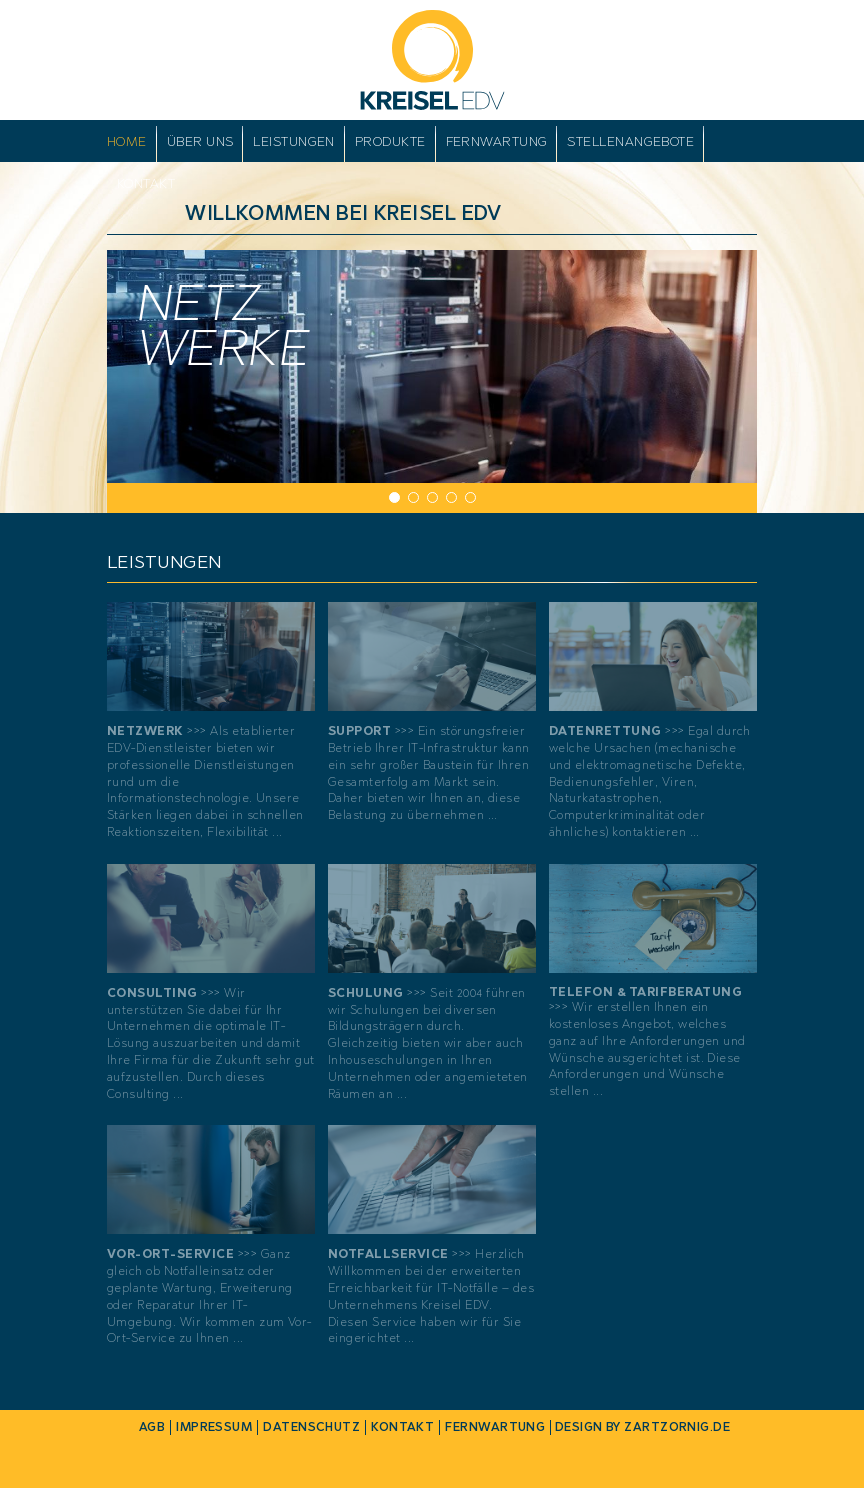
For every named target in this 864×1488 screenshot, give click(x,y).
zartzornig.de (677, 1427)
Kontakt (146, 183)
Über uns (200, 141)
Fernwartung (497, 141)
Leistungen (294, 141)
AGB (152, 1427)
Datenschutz (311, 1427)
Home (127, 141)
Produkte (390, 141)
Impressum (214, 1427)
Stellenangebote (630, 141)
